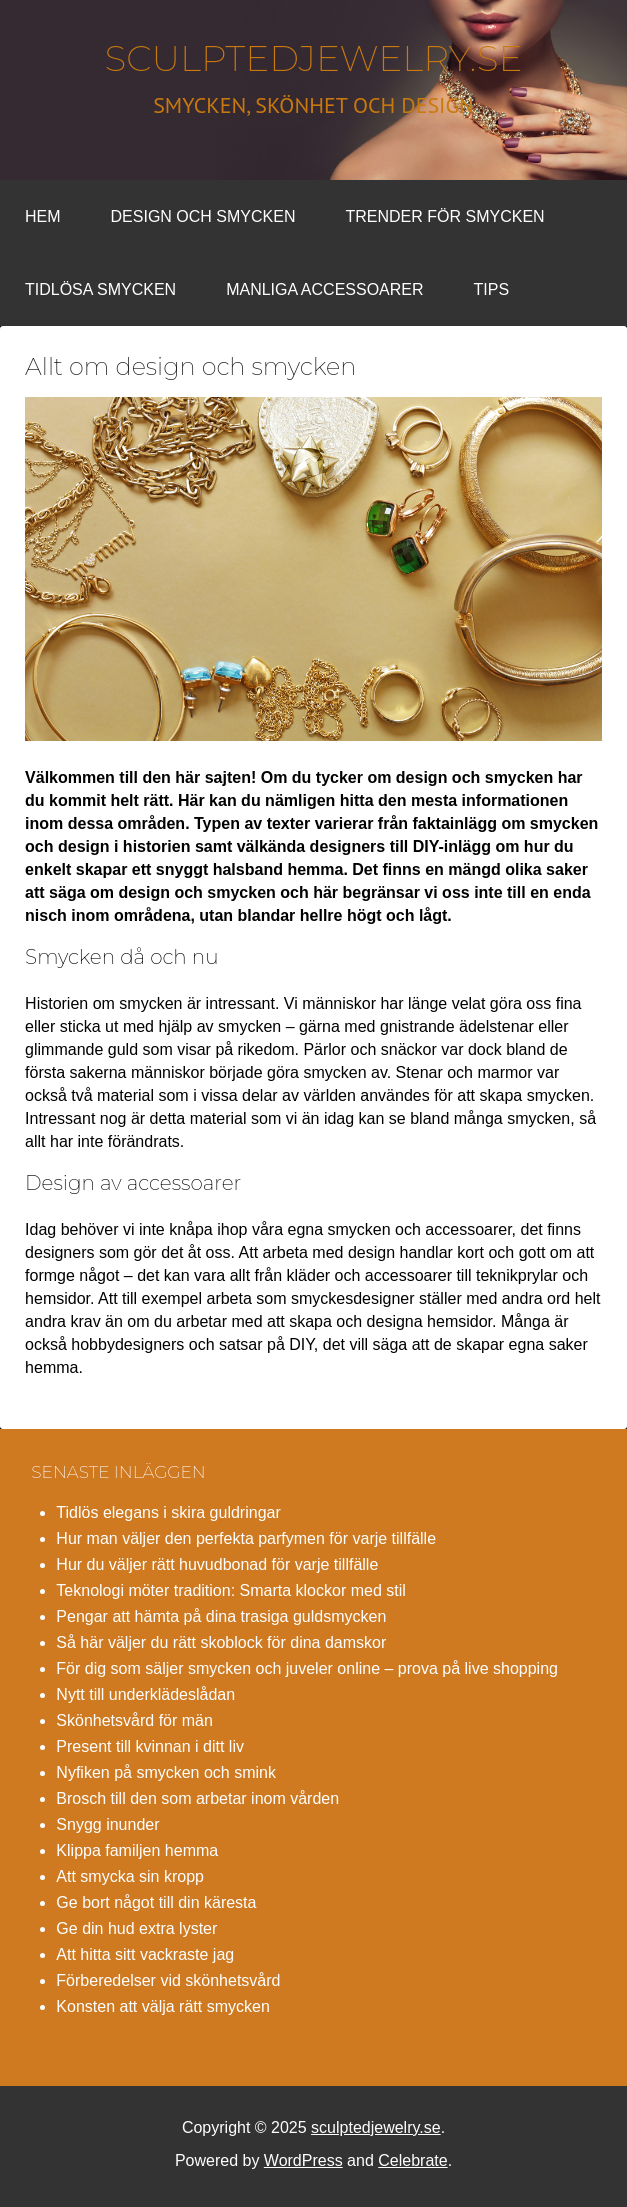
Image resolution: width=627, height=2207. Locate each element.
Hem (43, 216)
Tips (492, 289)
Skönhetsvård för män (134, 1720)
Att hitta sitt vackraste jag (145, 1954)
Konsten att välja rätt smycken (162, 2006)
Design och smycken (203, 216)
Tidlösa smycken (100, 289)
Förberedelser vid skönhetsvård (168, 1980)
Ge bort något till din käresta (156, 1902)
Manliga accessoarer (324, 289)
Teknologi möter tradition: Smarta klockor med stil (230, 1590)
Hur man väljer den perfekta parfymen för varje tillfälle (246, 1538)
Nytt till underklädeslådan (145, 1694)
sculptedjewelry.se (313, 58)
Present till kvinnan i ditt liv (150, 1746)
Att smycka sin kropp (130, 1876)
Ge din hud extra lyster (136, 1928)
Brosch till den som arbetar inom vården (197, 1798)
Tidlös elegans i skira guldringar (168, 1512)
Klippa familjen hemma (137, 1850)
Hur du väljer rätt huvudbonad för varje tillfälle (217, 1564)
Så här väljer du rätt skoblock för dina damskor (221, 1642)
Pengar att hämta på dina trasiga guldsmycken (221, 1616)
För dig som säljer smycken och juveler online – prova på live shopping (307, 1668)
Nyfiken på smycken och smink (166, 1772)
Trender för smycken (444, 216)
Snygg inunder (107, 1824)
